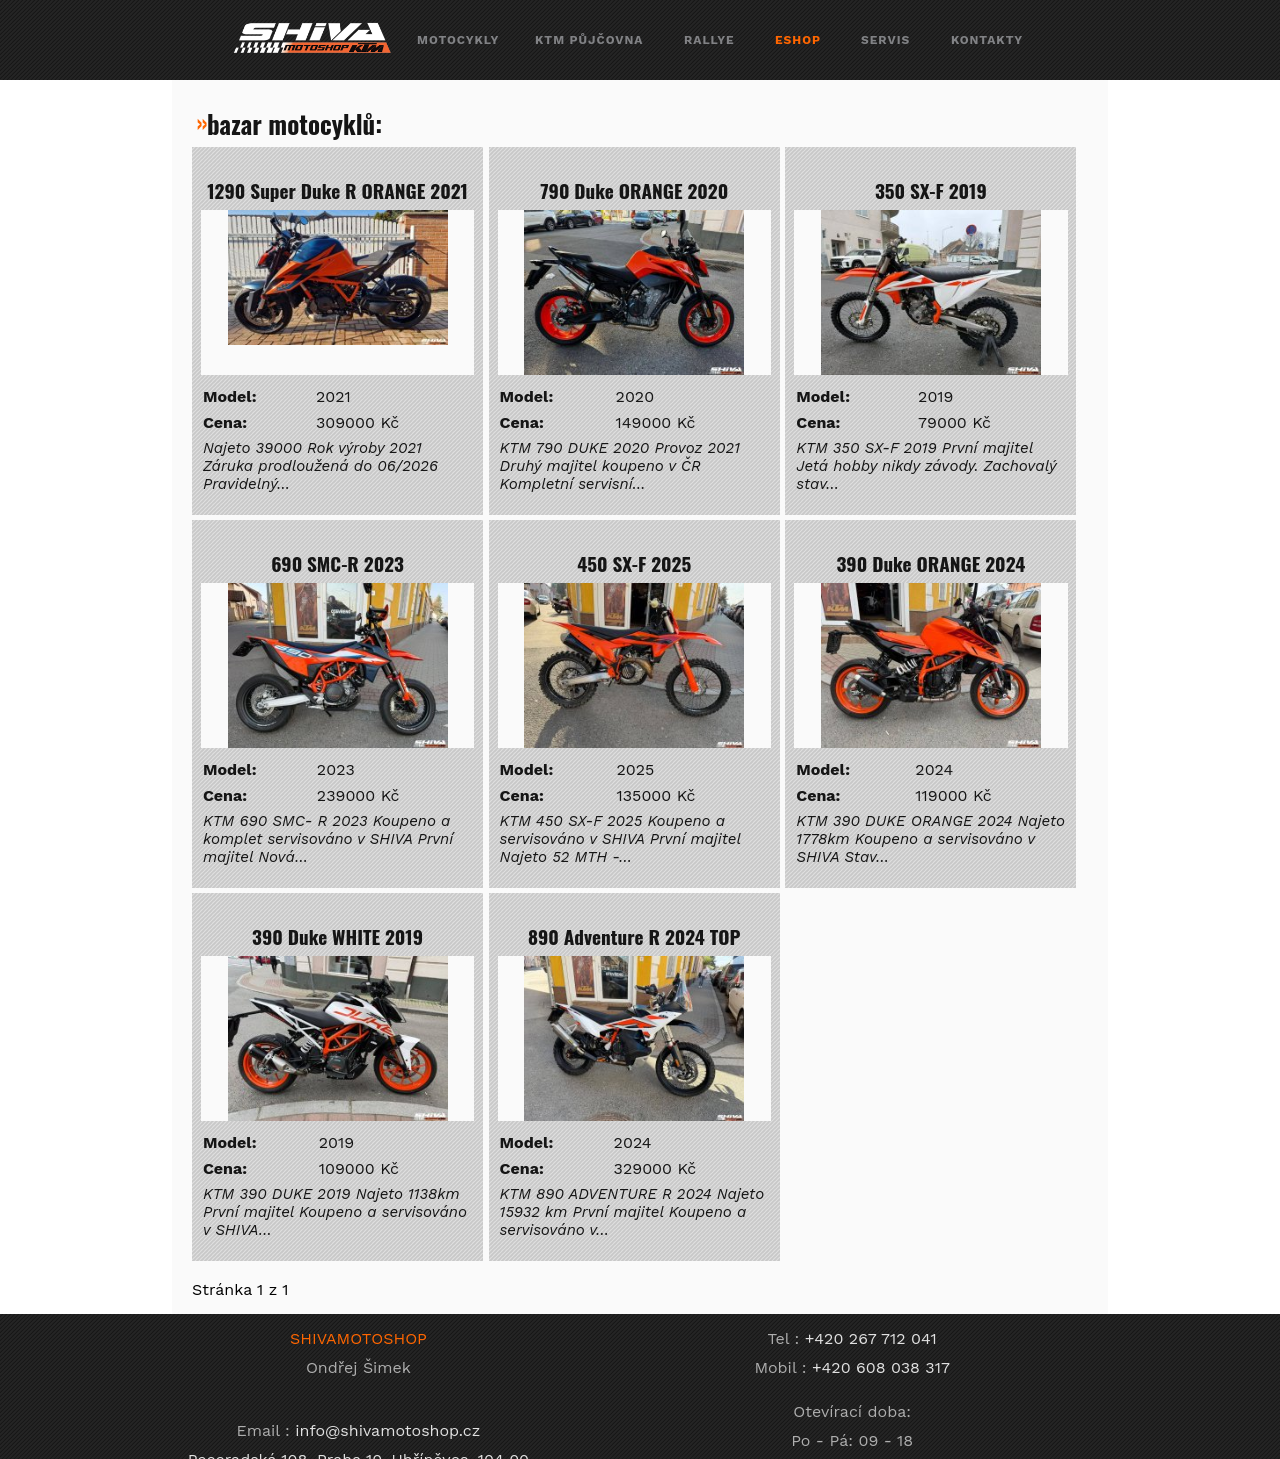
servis (885, 40)
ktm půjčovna (589, 40)
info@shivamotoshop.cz (387, 1430)
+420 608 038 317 (881, 1367)
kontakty (987, 40)
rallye (709, 40)
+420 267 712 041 (871, 1338)
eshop (798, 40)
